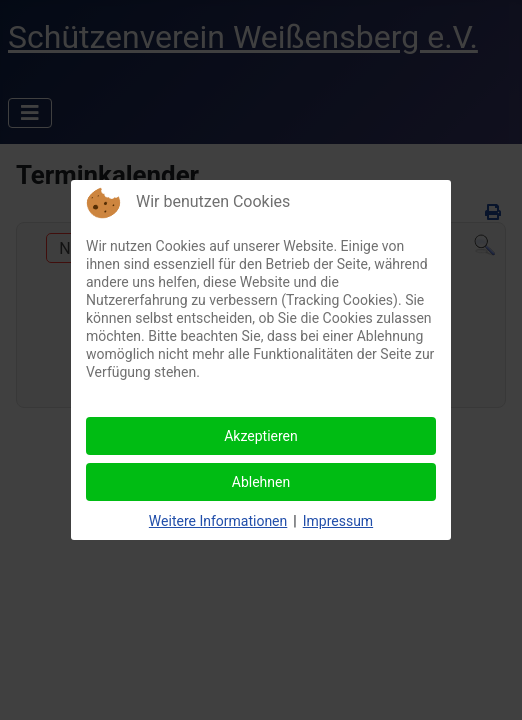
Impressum (338, 521)
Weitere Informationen (218, 521)
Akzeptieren (261, 436)
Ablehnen (261, 482)
